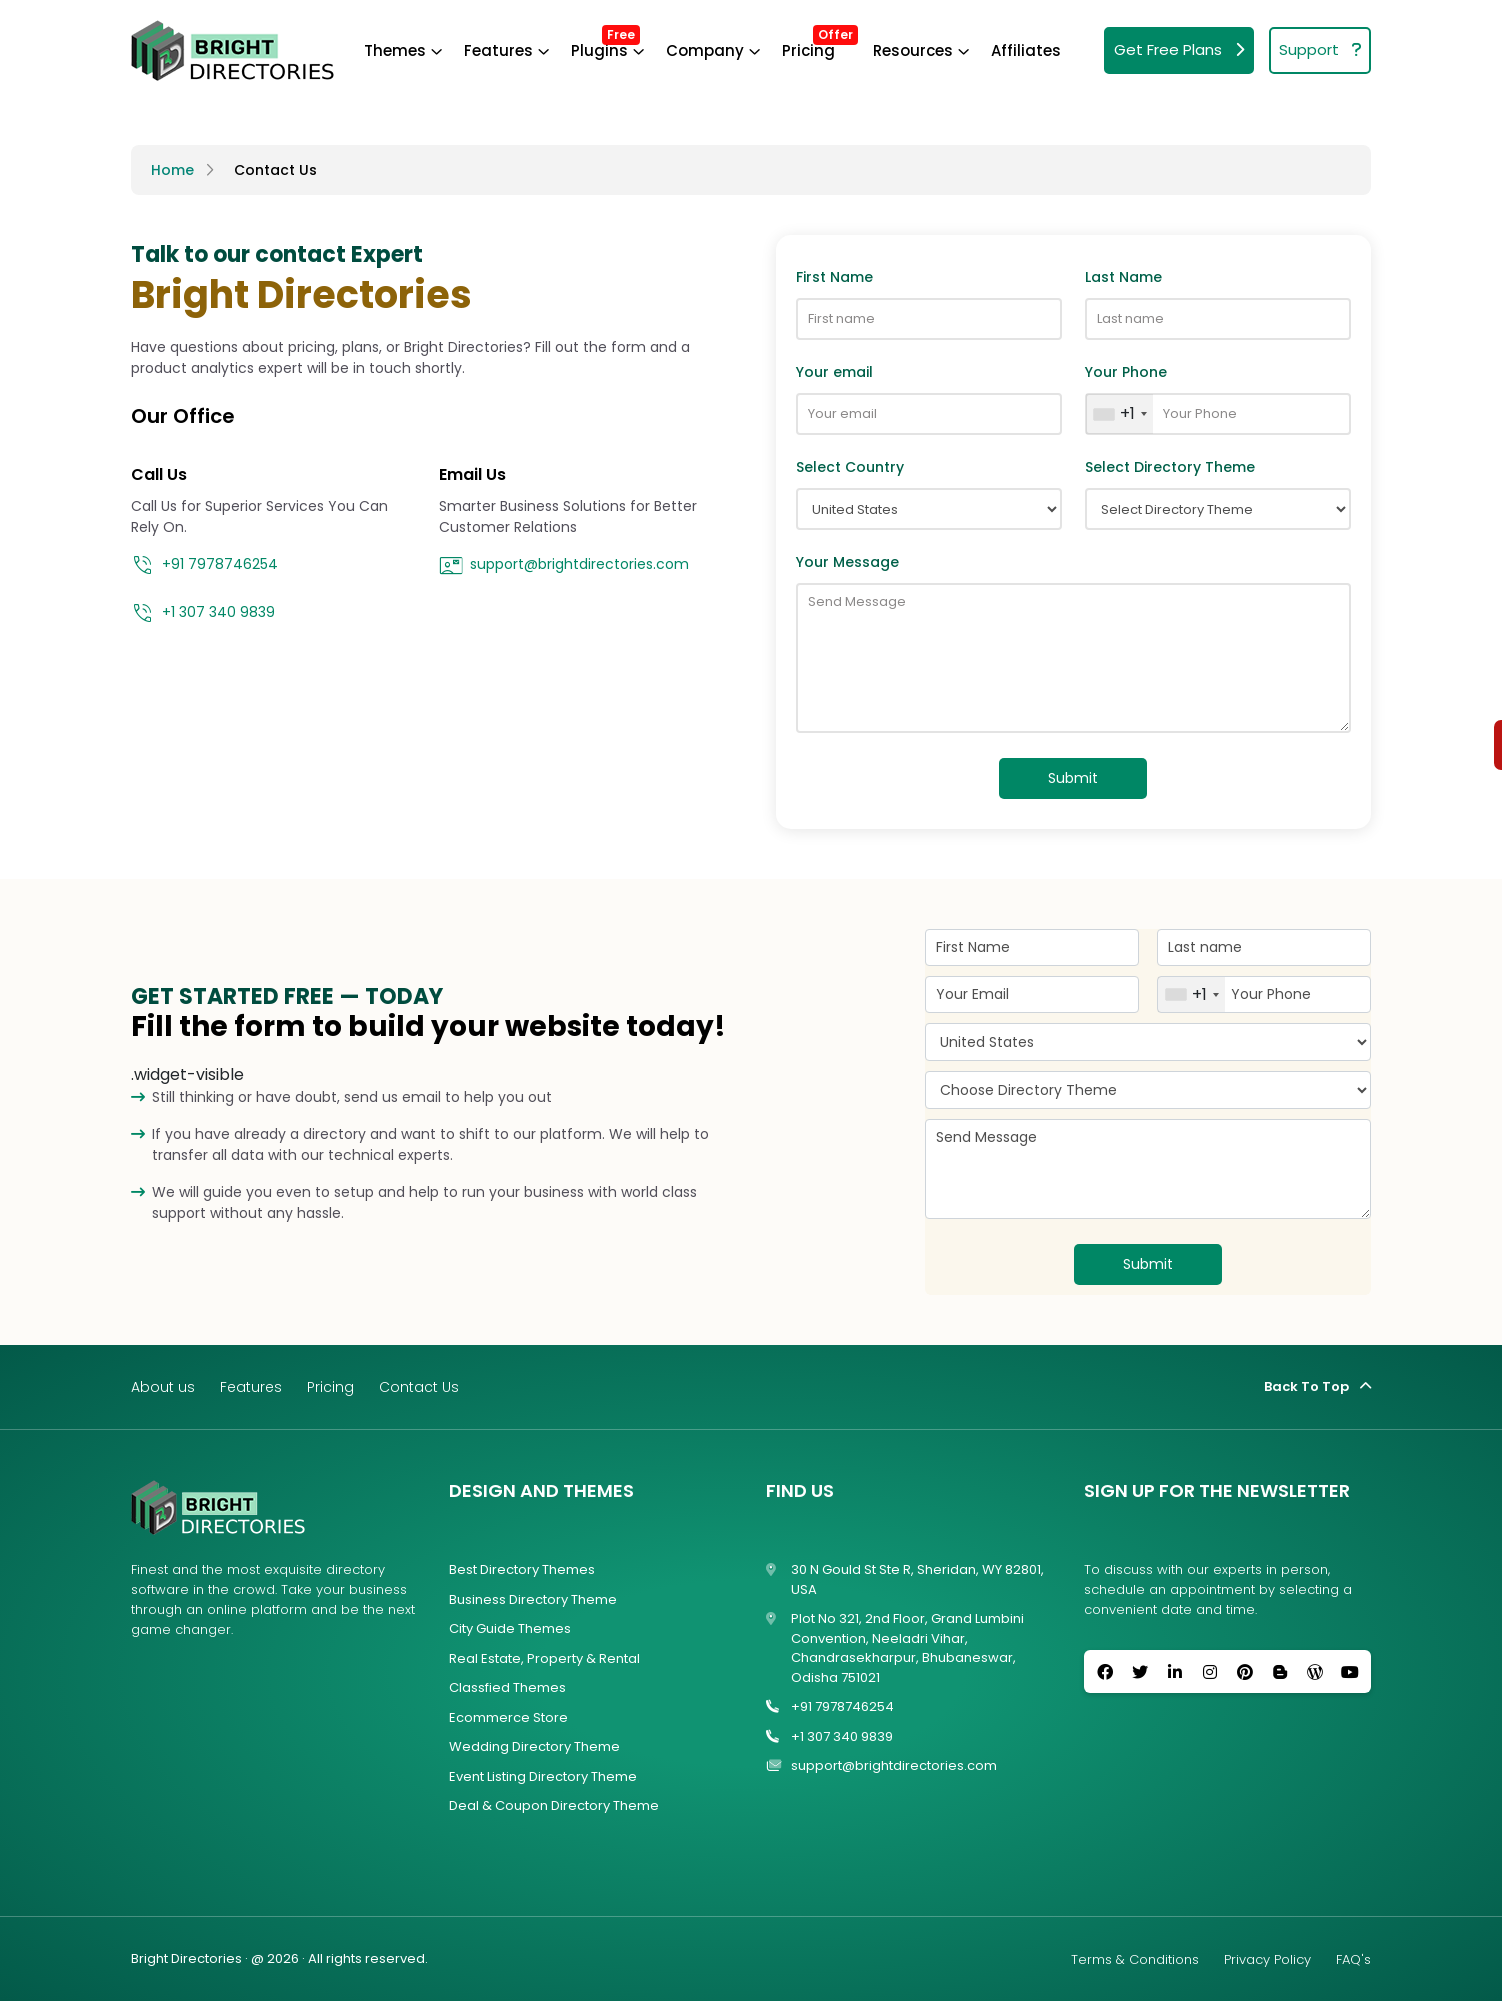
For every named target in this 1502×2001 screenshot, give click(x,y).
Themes (395, 50)
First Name (834, 277)
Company (705, 50)
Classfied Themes (507, 1687)
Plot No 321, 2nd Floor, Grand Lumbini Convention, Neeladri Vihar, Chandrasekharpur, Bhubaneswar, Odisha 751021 (895, 1648)
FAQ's (1353, 1959)
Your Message (847, 562)
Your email (834, 372)
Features (498, 50)
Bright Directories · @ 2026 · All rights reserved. (279, 1958)
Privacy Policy (1267, 1959)
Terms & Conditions (1135, 1959)
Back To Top (1317, 1387)
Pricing (808, 50)
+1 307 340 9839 (203, 614)
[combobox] (1119, 414)
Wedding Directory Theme (534, 1746)
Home (172, 170)
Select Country (850, 467)
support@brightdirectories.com (564, 566)
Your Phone (1126, 372)
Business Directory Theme (533, 1599)
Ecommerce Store (508, 1717)
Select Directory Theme (1170, 467)
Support (1320, 50)
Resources (913, 50)
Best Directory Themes (522, 1569)
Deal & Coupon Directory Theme (554, 1805)
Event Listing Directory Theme (543, 1776)
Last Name (1123, 277)
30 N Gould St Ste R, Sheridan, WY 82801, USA (905, 1579)
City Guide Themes (510, 1628)
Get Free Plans (1179, 50)
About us (163, 1387)
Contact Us (275, 170)
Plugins (599, 50)
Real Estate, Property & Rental (544, 1658)
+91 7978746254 (204, 566)
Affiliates (1026, 50)
